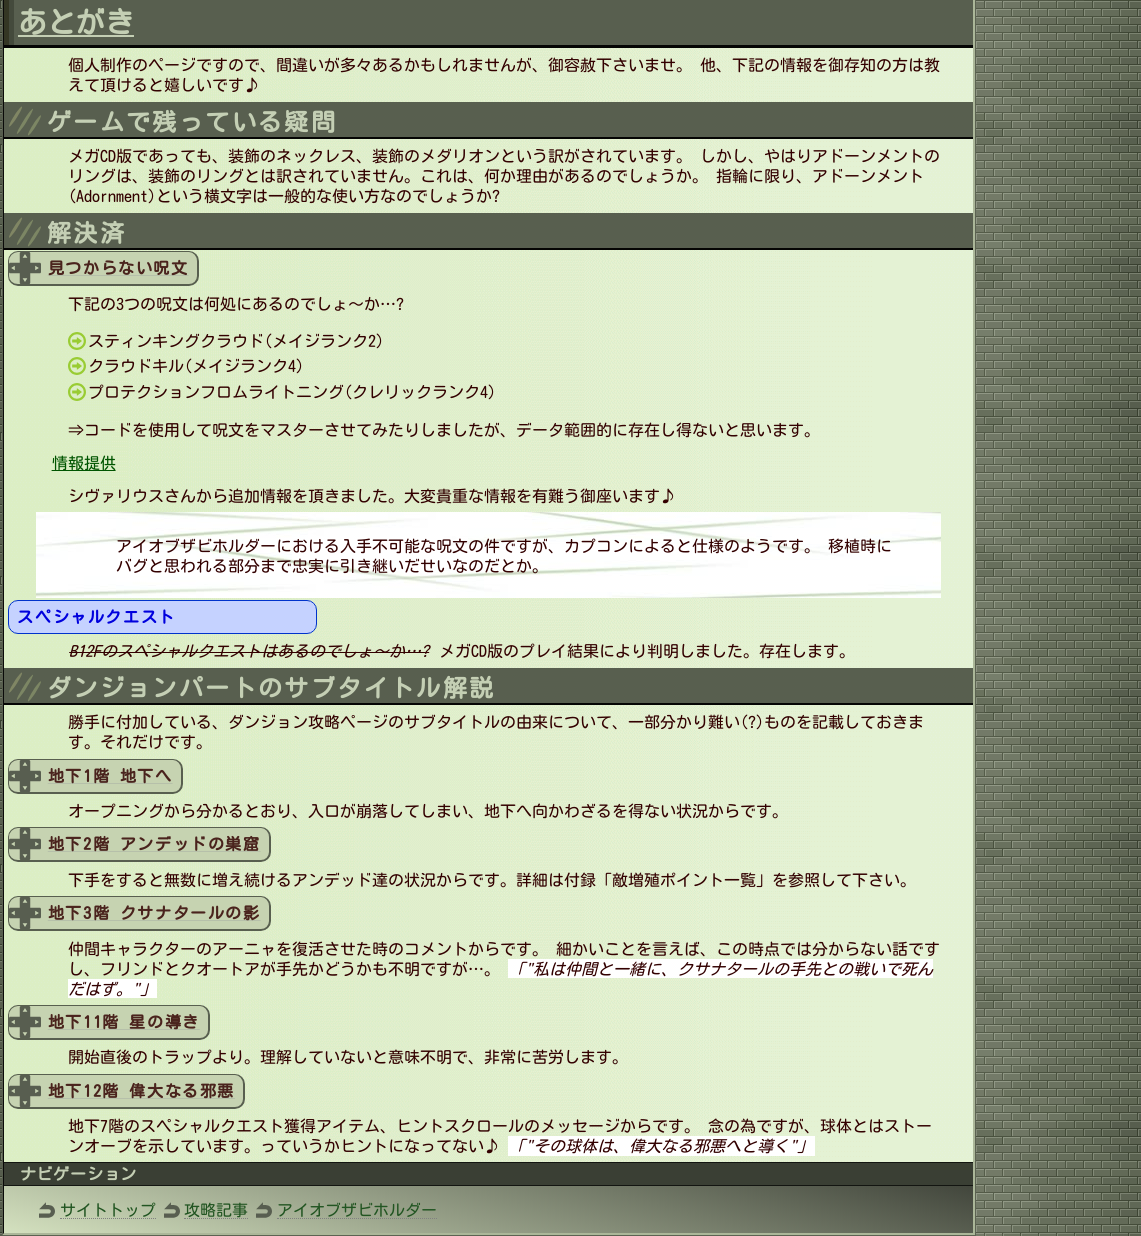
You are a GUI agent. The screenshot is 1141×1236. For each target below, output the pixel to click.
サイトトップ (108, 1210)
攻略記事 (216, 1210)
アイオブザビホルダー (357, 1210)
